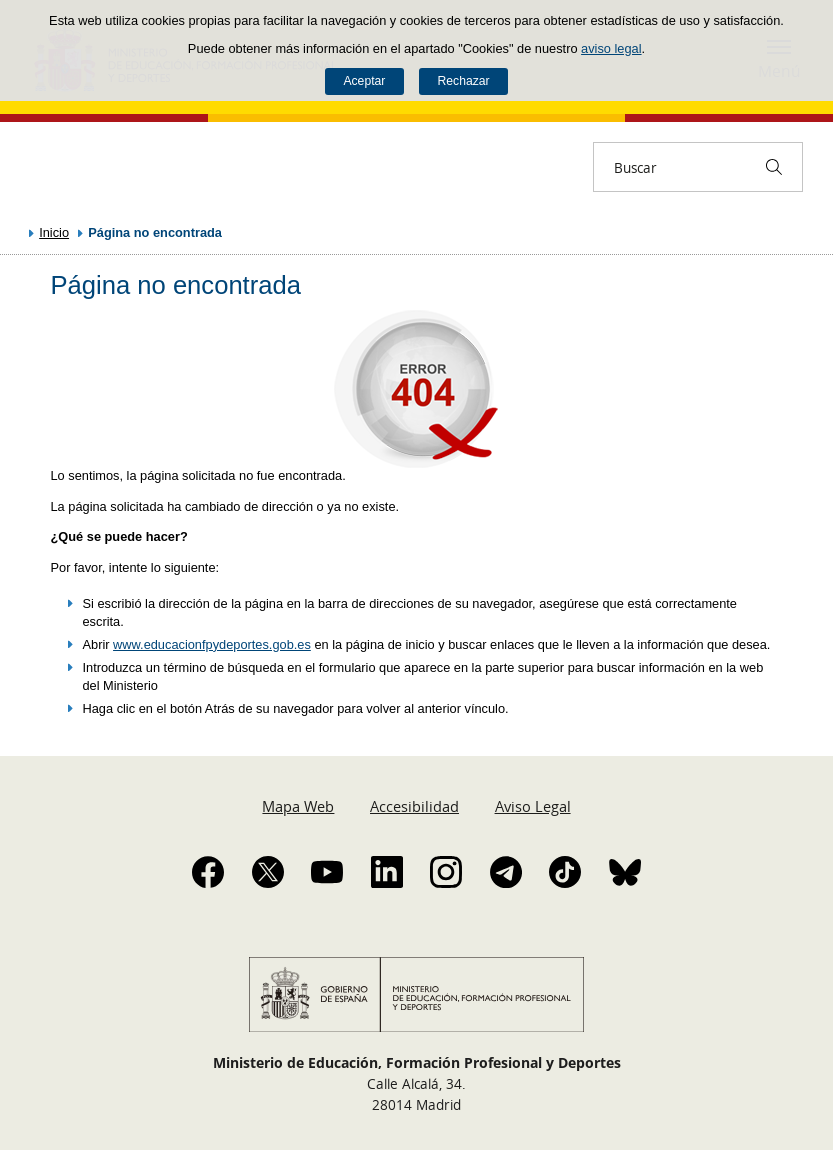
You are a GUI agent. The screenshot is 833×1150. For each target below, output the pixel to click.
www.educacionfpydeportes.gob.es (212, 644)
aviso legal (611, 48)
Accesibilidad (414, 806)
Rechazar (464, 81)
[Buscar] (774, 167)
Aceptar (364, 81)
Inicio (54, 232)
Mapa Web (298, 806)
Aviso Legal (533, 806)
